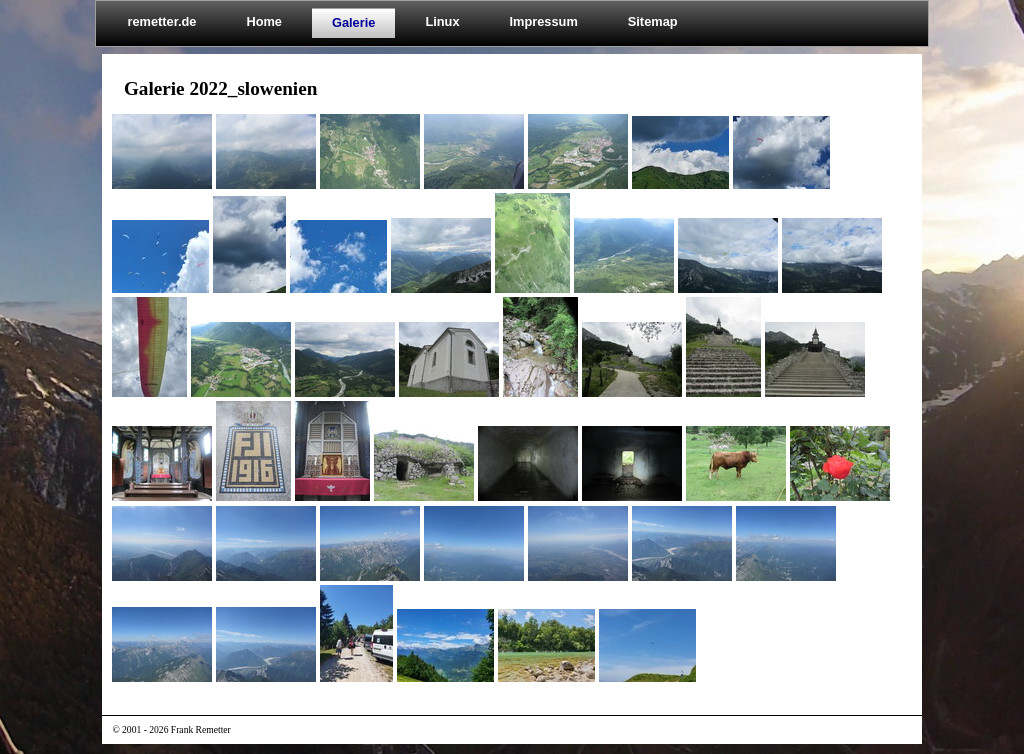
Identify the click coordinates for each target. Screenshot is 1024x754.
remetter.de (161, 21)
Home (264, 21)
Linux (442, 21)
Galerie (353, 22)
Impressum (544, 21)
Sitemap (653, 21)
